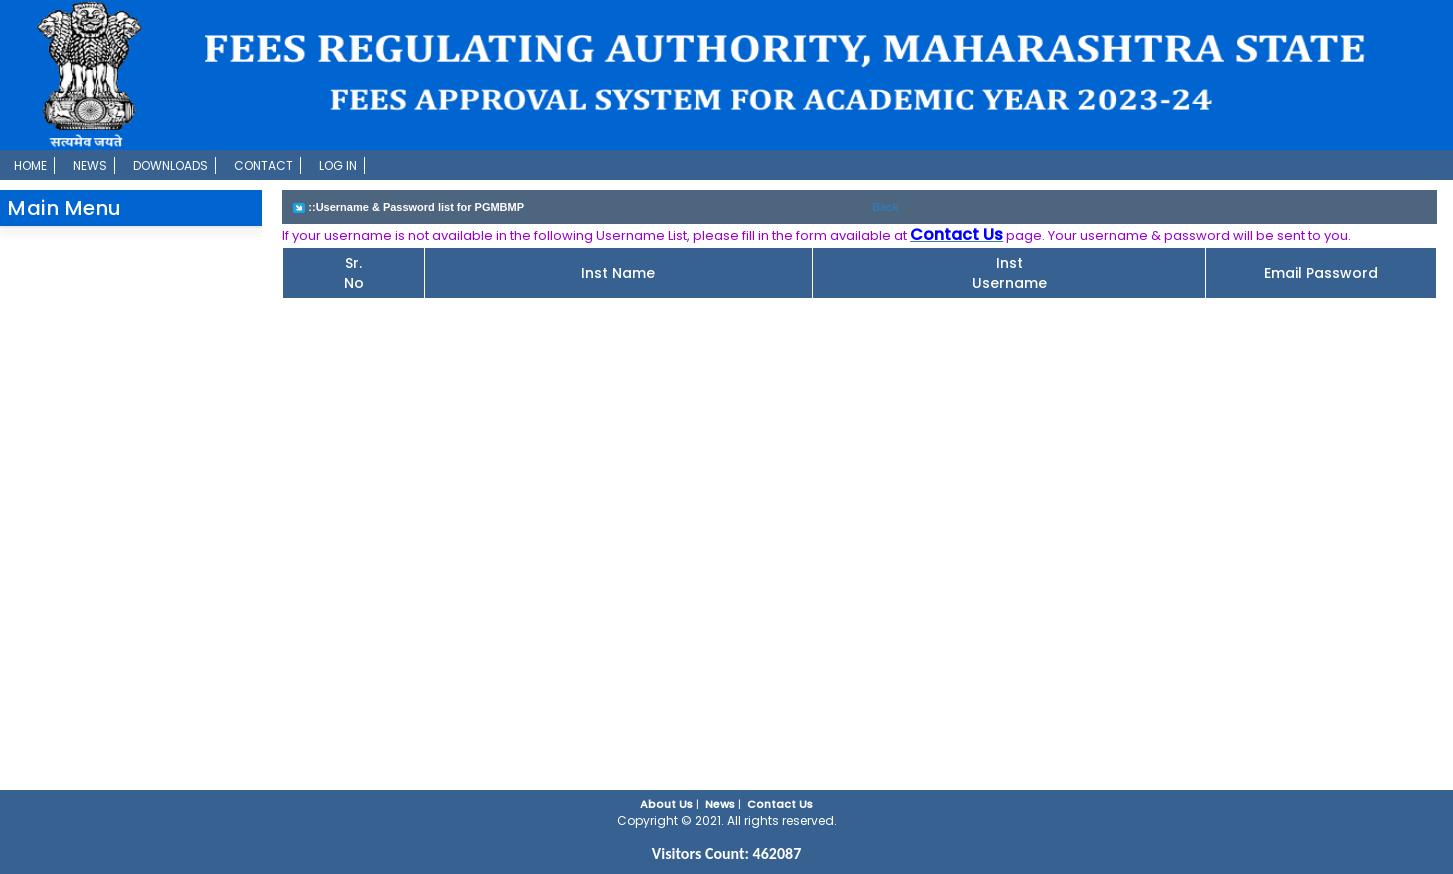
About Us (666, 804)
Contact (263, 165)
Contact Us (780, 804)
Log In (338, 165)
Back (885, 207)
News (90, 165)
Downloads (170, 165)
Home (30, 165)
